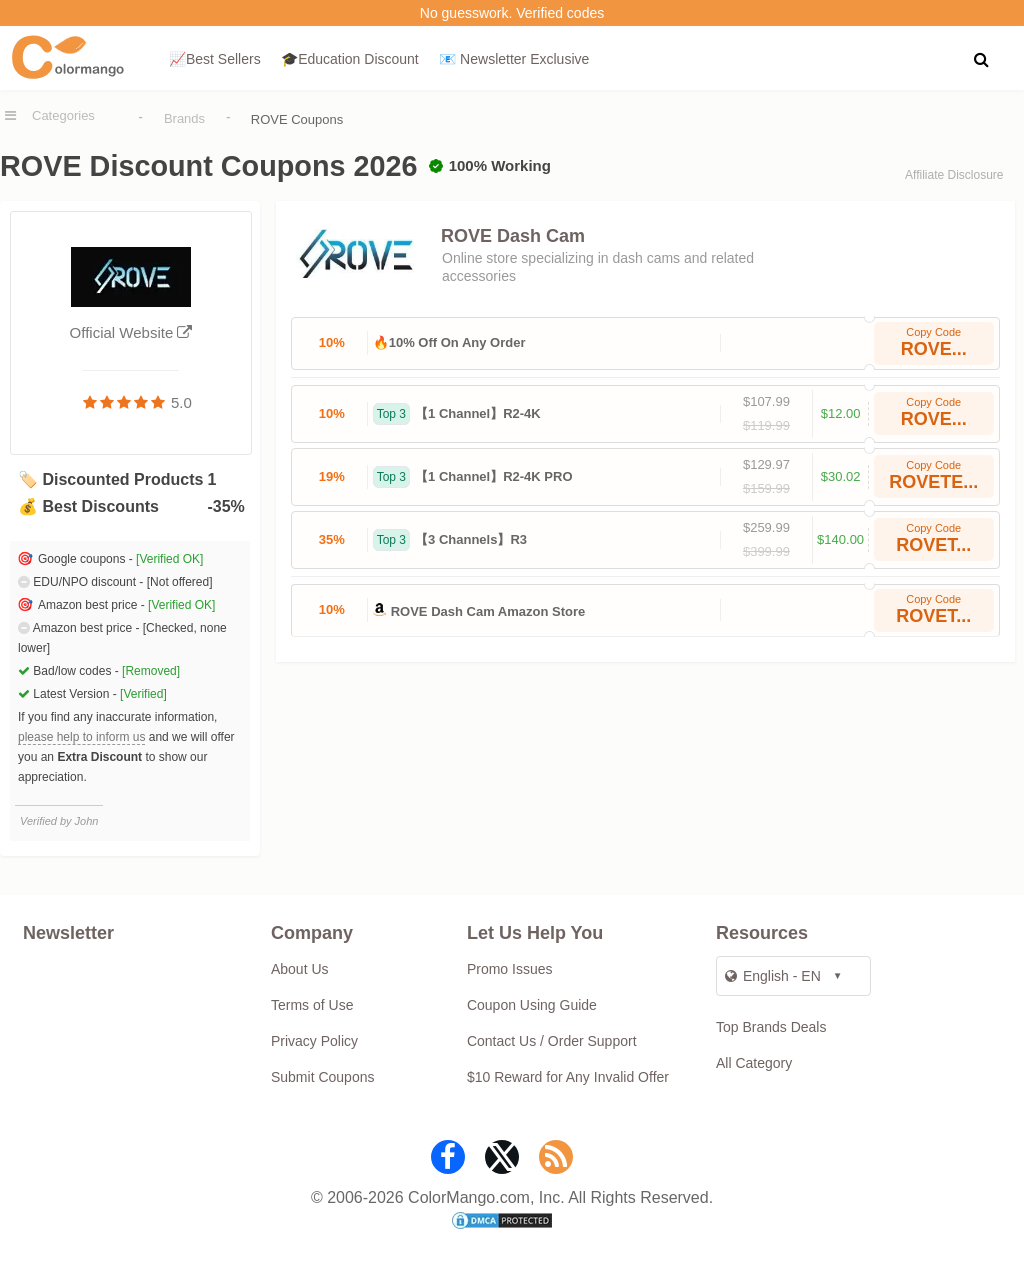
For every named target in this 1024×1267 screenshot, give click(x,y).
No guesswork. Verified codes (512, 13)
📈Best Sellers (215, 59)
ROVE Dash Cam (513, 236)
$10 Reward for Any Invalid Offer (568, 1077)
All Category (754, 1063)
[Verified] (143, 694)
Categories (63, 115)
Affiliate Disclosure (954, 175)
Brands (184, 118)
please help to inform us (81, 737)
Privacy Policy (314, 1041)
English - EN (773, 976)
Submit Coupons (323, 1077)
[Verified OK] (169, 559)
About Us (300, 969)
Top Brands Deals (771, 1027)
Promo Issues (510, 969)
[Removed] (151, 671)
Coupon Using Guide (532, 1005)
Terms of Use (312, 1005)
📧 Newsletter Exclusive (514, 59)
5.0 (181, 402)
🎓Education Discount (350, 59)
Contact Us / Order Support (552, 1041)
